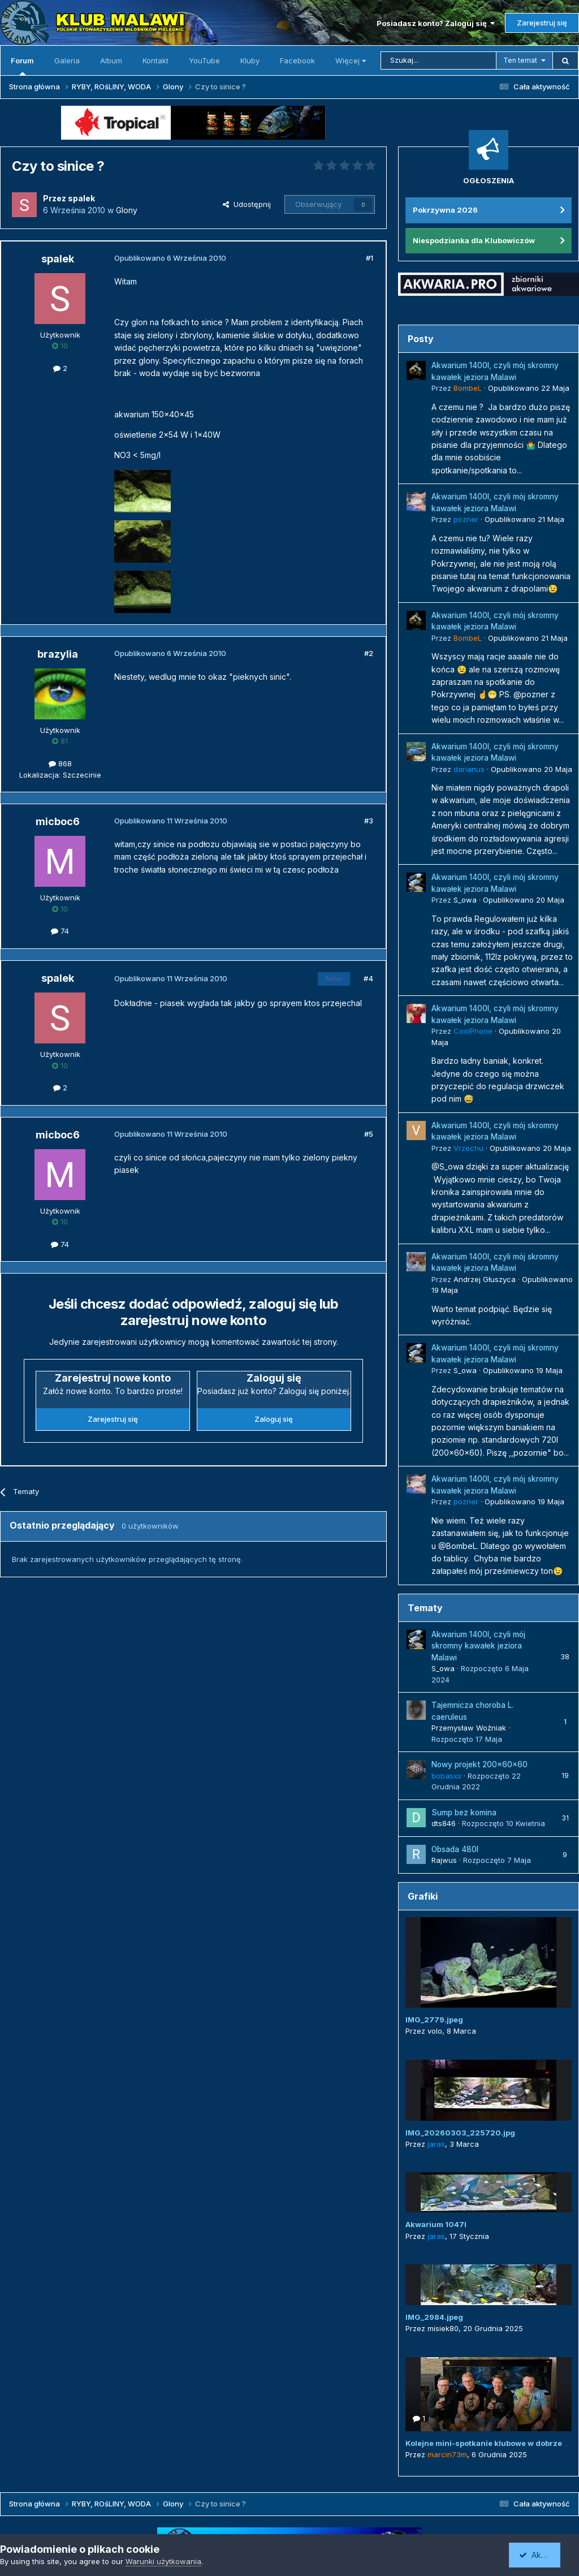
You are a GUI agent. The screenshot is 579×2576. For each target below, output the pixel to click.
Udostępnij (247, 204)
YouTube (204, 60)
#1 (369, 257)
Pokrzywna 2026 (445, 209)
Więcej (350, 60)
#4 (368, 978)
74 (60, 930)
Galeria (67, 60)
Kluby (250, 60)
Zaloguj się (273, 1418)
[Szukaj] (438, 60)
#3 (368, 820)
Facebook (297, 60)
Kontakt (155, 60)
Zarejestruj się (542, 22)
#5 (368, 1133)
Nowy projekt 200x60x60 (479, 1764)
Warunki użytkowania (163, 2561)
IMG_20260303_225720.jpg (460, 2132)
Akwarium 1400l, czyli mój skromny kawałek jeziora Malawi (478, 1646)
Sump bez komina (463, 1812)
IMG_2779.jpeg (434, 2019)
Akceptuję (542, 2555)
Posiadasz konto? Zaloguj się (436, 23)
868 (60, 763)
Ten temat (520, 60)
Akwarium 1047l (435, 2224)
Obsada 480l (454, 1849)
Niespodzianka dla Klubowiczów (474, 240)
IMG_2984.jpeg (434, 2317)
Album (111, 60)
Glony (126, 210)
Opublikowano (528, 387)
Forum (22, 65)
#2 (368, 653)
